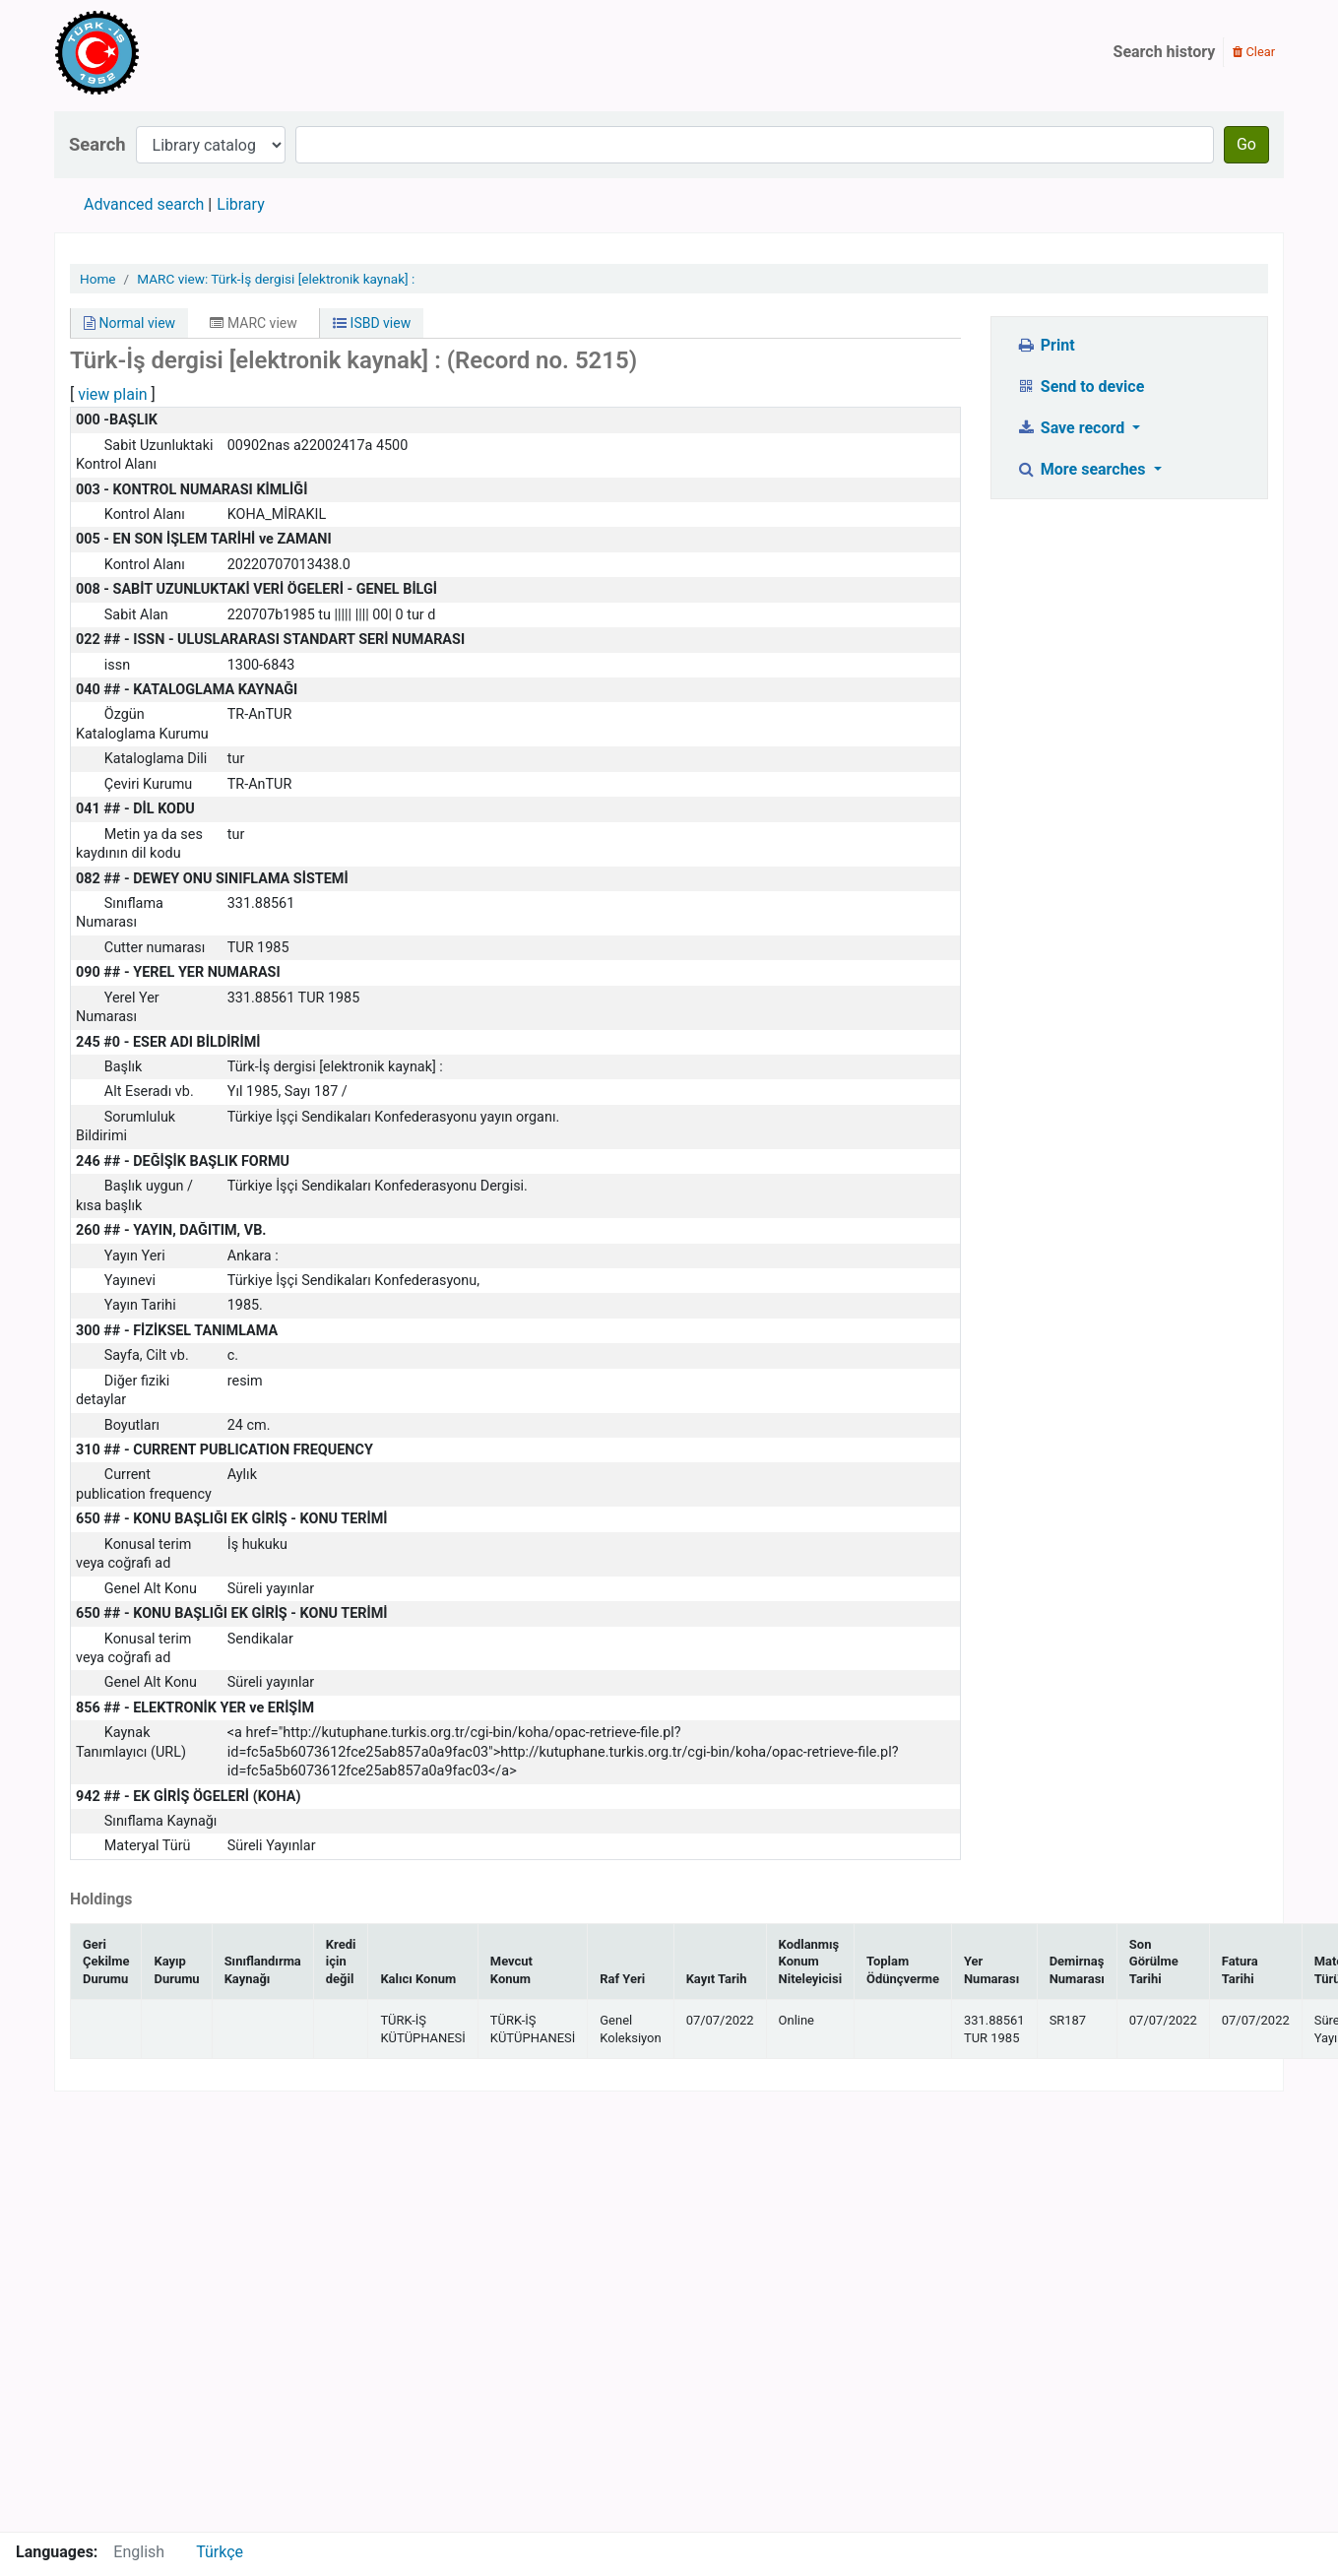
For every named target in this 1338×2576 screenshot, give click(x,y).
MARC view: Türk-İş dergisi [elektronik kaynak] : (275, 279)
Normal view (129, 323)
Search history (1165, 51)
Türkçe (219, 2552)
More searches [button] (1082, 469)
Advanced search (144, 204)
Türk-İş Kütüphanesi (153, 52)
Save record (1072, 428)
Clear (1254, 51)
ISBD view (372, 323)
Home (98, 279)
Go (1246, 144)
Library (240, 204)
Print (1045, 345)
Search (97, 144)
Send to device (1080, 386)
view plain (112, 394)
